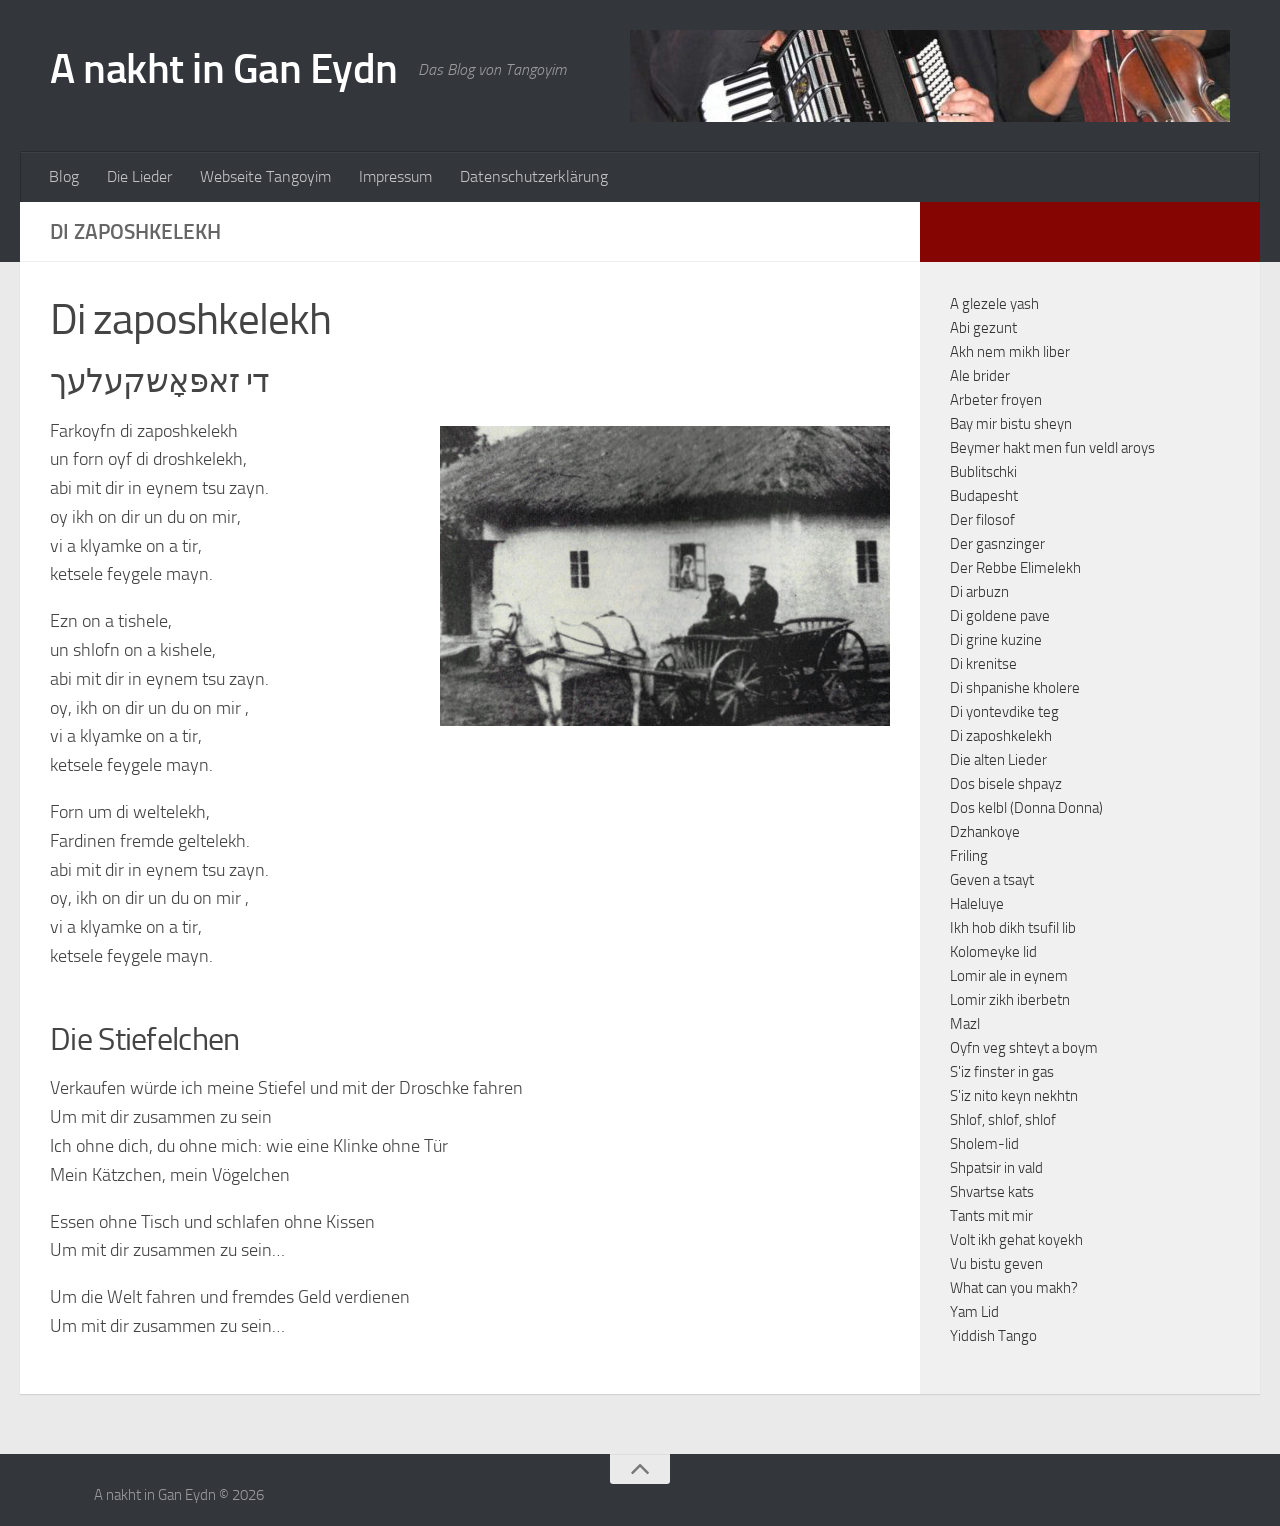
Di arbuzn (979, 592)
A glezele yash (994, 304)
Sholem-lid (984, 1144)
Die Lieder (139, 176)
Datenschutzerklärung (534, 176)
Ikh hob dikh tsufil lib (1013, 928)
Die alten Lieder (998, 760)
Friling (969, 856)
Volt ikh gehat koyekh (1016, 1240)
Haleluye (977, 904)
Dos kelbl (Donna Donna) (1026, 808)
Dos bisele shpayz (1006, 784)
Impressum (395, 176)
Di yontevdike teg (1004, 712)
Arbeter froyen (996, 400)
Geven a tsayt (992, 880)
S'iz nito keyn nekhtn (1014, 1096)
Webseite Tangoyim (265, 176)
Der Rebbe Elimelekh (1015, 568)
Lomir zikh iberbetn (1010, 1000)
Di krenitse (983, 664)
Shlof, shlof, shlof (1003, 1120)
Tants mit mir (991, 1216)
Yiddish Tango (993, 1336)
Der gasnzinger (997, 544)
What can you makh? (1014, 1288)
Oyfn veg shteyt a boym (1024, 1048)
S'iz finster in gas (1002, 1072)
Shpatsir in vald (996, 1168)
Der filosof (982, 520)
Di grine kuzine (996, 640)
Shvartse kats (992, 1192)
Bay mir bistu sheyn (1011, 424)
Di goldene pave (1000, 616)
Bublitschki (983, 472)
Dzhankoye (985, 832)
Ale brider (980, 376)
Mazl (965, 1024)
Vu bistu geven (996, 1264)
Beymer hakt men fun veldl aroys (1052, 448)
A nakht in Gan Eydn (224, 69)
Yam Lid (974, 1312)
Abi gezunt (983, 328)
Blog (64, 176)
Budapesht (984, 496)
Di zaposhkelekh (1001, 736)
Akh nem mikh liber (1010, 352)
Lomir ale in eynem (1009, 976)
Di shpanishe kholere (1015, 688)
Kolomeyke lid (993, 952)
